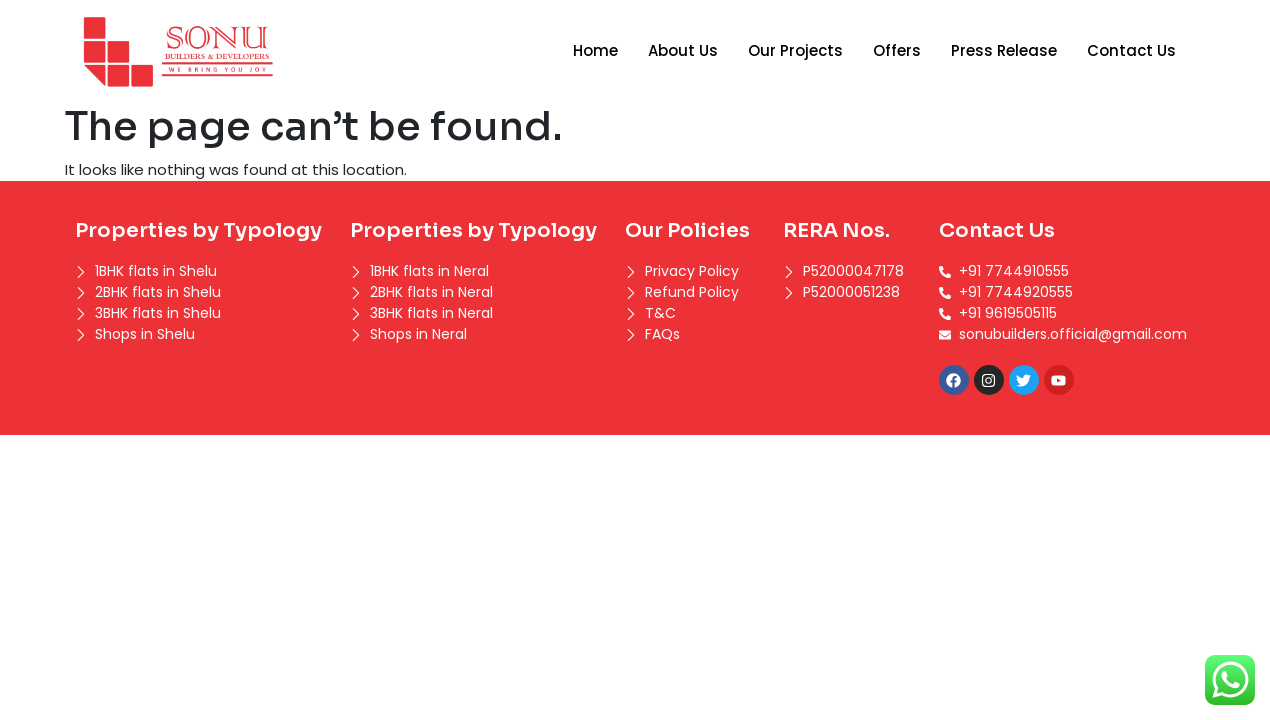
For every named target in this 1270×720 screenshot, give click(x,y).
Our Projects (795, 50)
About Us (683, 50)
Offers (897, 50)
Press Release (1004, 50)
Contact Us (1131, 50)
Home (595, 50)
